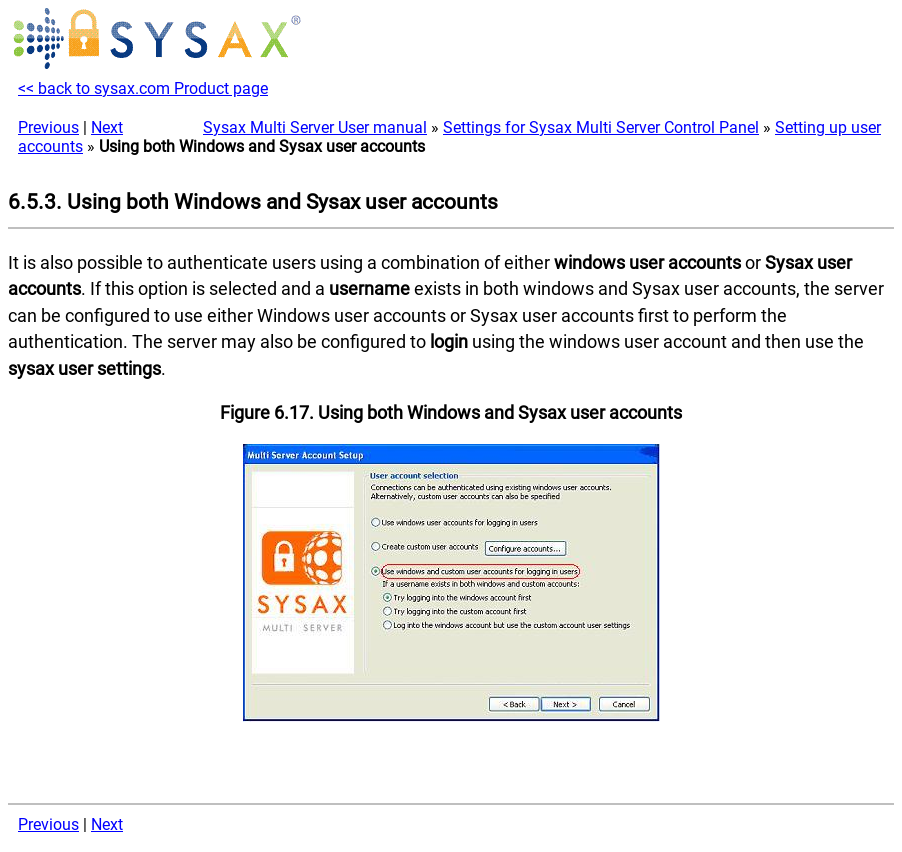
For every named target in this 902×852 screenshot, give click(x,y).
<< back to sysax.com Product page (143, 88)
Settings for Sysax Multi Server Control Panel (601, 127)
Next (107, 127)
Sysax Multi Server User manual (315, 127)
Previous (48, 127)
